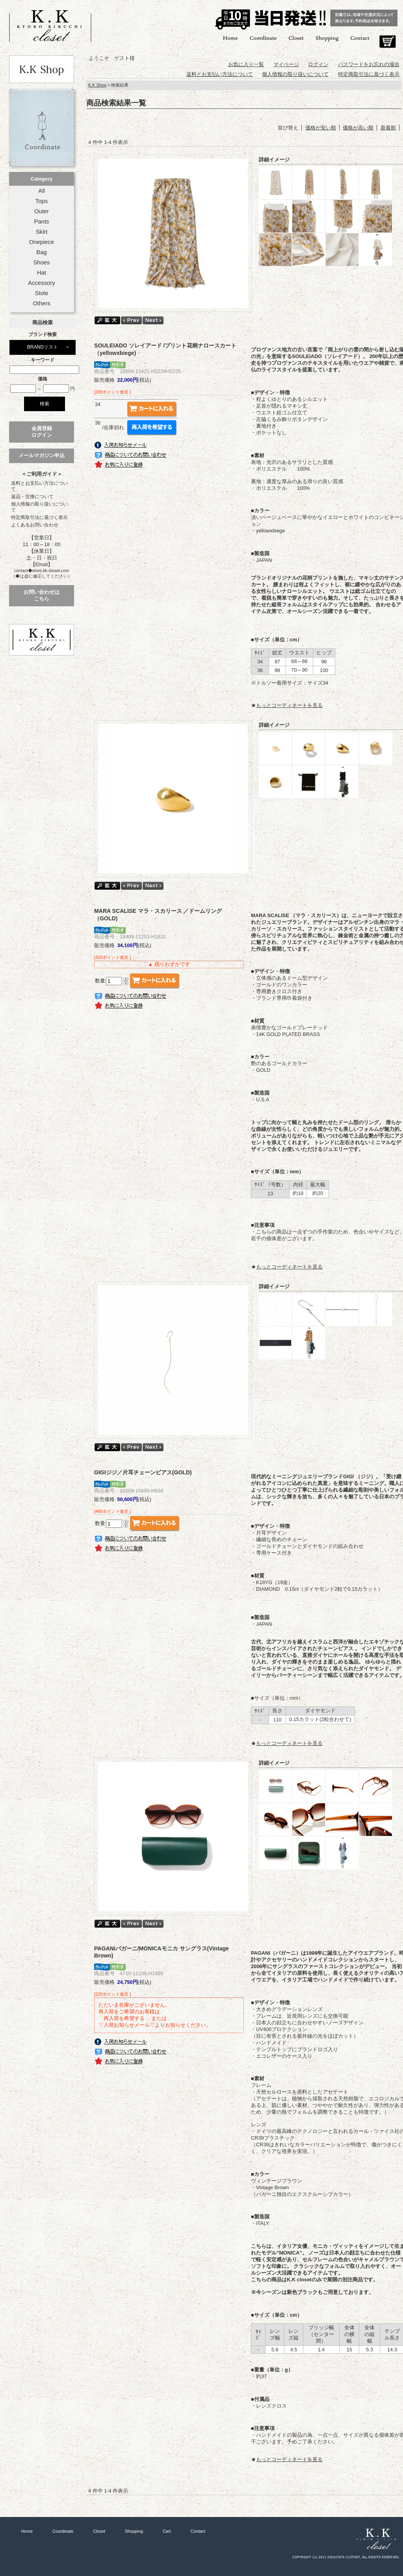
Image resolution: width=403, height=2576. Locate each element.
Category (41, 179)
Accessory (41, 283)
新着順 (388, 128)
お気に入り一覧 (246, 64)
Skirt (42, 232)
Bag (41, 252)
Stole (41, 293)
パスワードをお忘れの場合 (368, 64)
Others (41, 303)
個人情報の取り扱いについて (39, 507)
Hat (41, 273)
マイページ (286, 64)
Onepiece (41, 242)
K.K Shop (97, 85)
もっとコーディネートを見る (289, 705)
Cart (387, 42)
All (41, 191)
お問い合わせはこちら (41, 595)
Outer (41, 211)
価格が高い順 (358, 128)
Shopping (327, 37)
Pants (41, 221)
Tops (41, 201)
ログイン (318, 64)
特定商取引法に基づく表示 (39, 517)
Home (230, 37)
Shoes (41, 262)
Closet (295, 37)
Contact (360, 37)
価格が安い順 (320, 128)
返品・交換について (32, 496)
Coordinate (263, 37)
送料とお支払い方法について (39, 486)
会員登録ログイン (42, 431)
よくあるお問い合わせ (34, 525)
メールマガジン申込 (42, 455)
